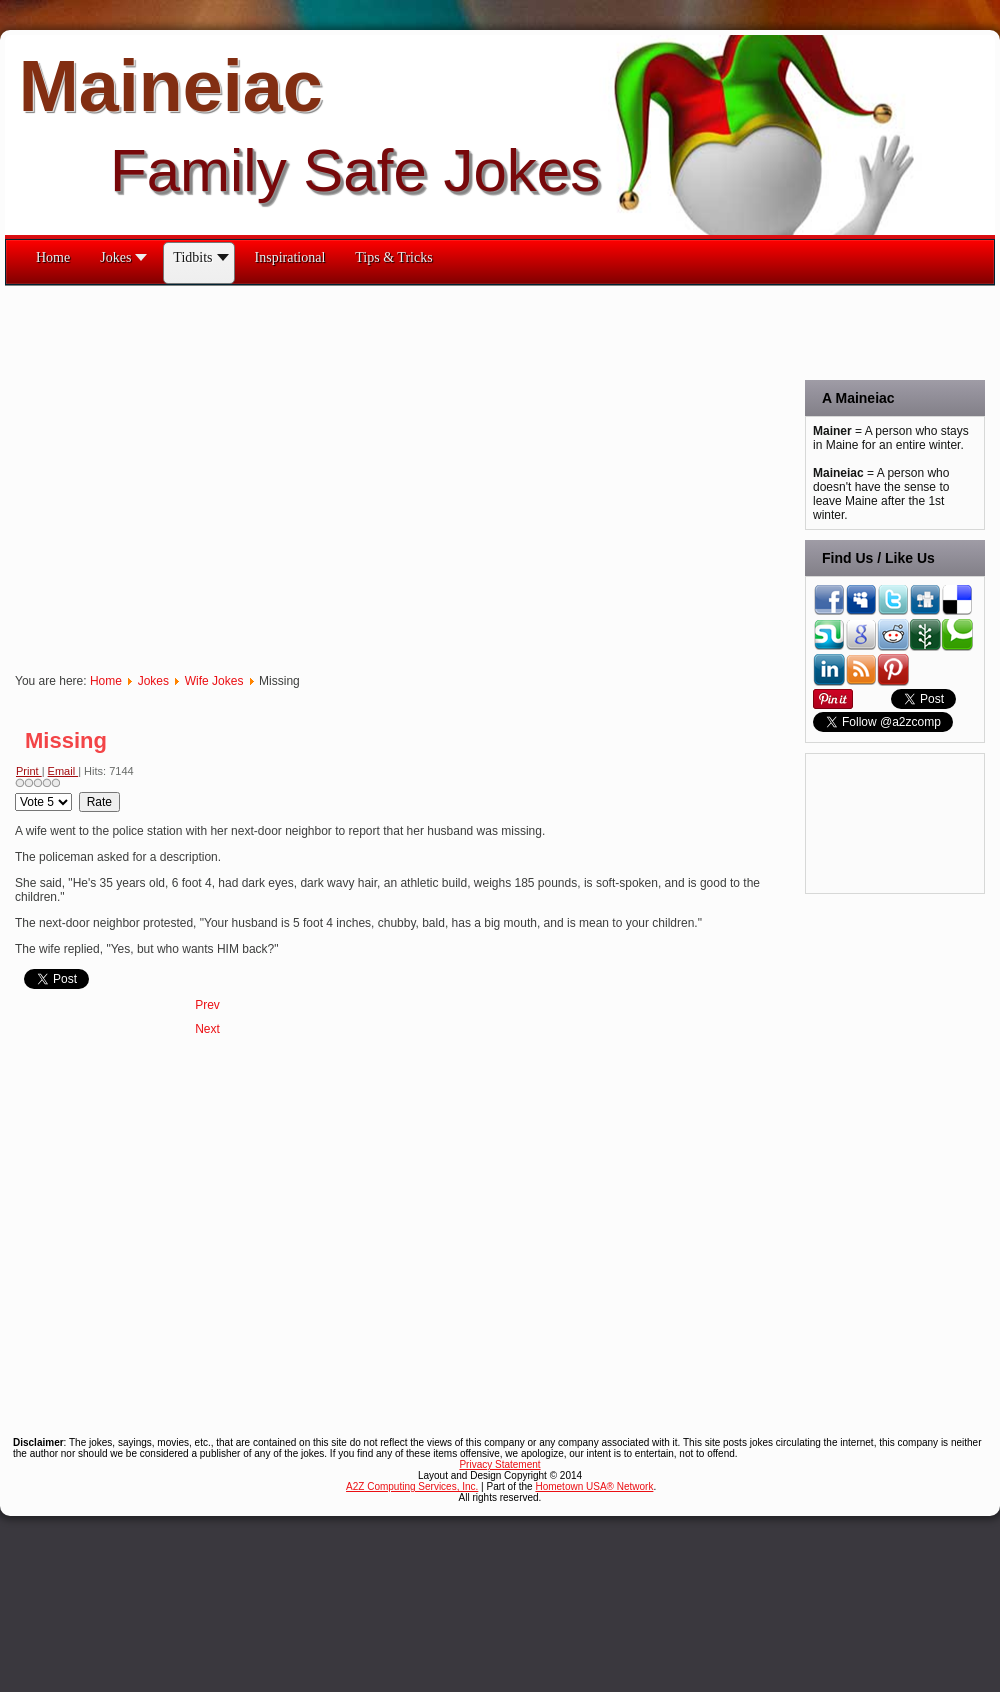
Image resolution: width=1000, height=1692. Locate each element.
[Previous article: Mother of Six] (207, 1005)
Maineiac (171, 86)
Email (63, 771)
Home (106, 681)
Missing (66, 740)
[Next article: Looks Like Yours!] (207, 1029)
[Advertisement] (187, 473)
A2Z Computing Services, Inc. (412, 1486)
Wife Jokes (214, 681)
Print (29, 771)
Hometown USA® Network (594, 1486)
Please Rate (15, 792)
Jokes (153, 681)
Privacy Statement (499, 1464)
